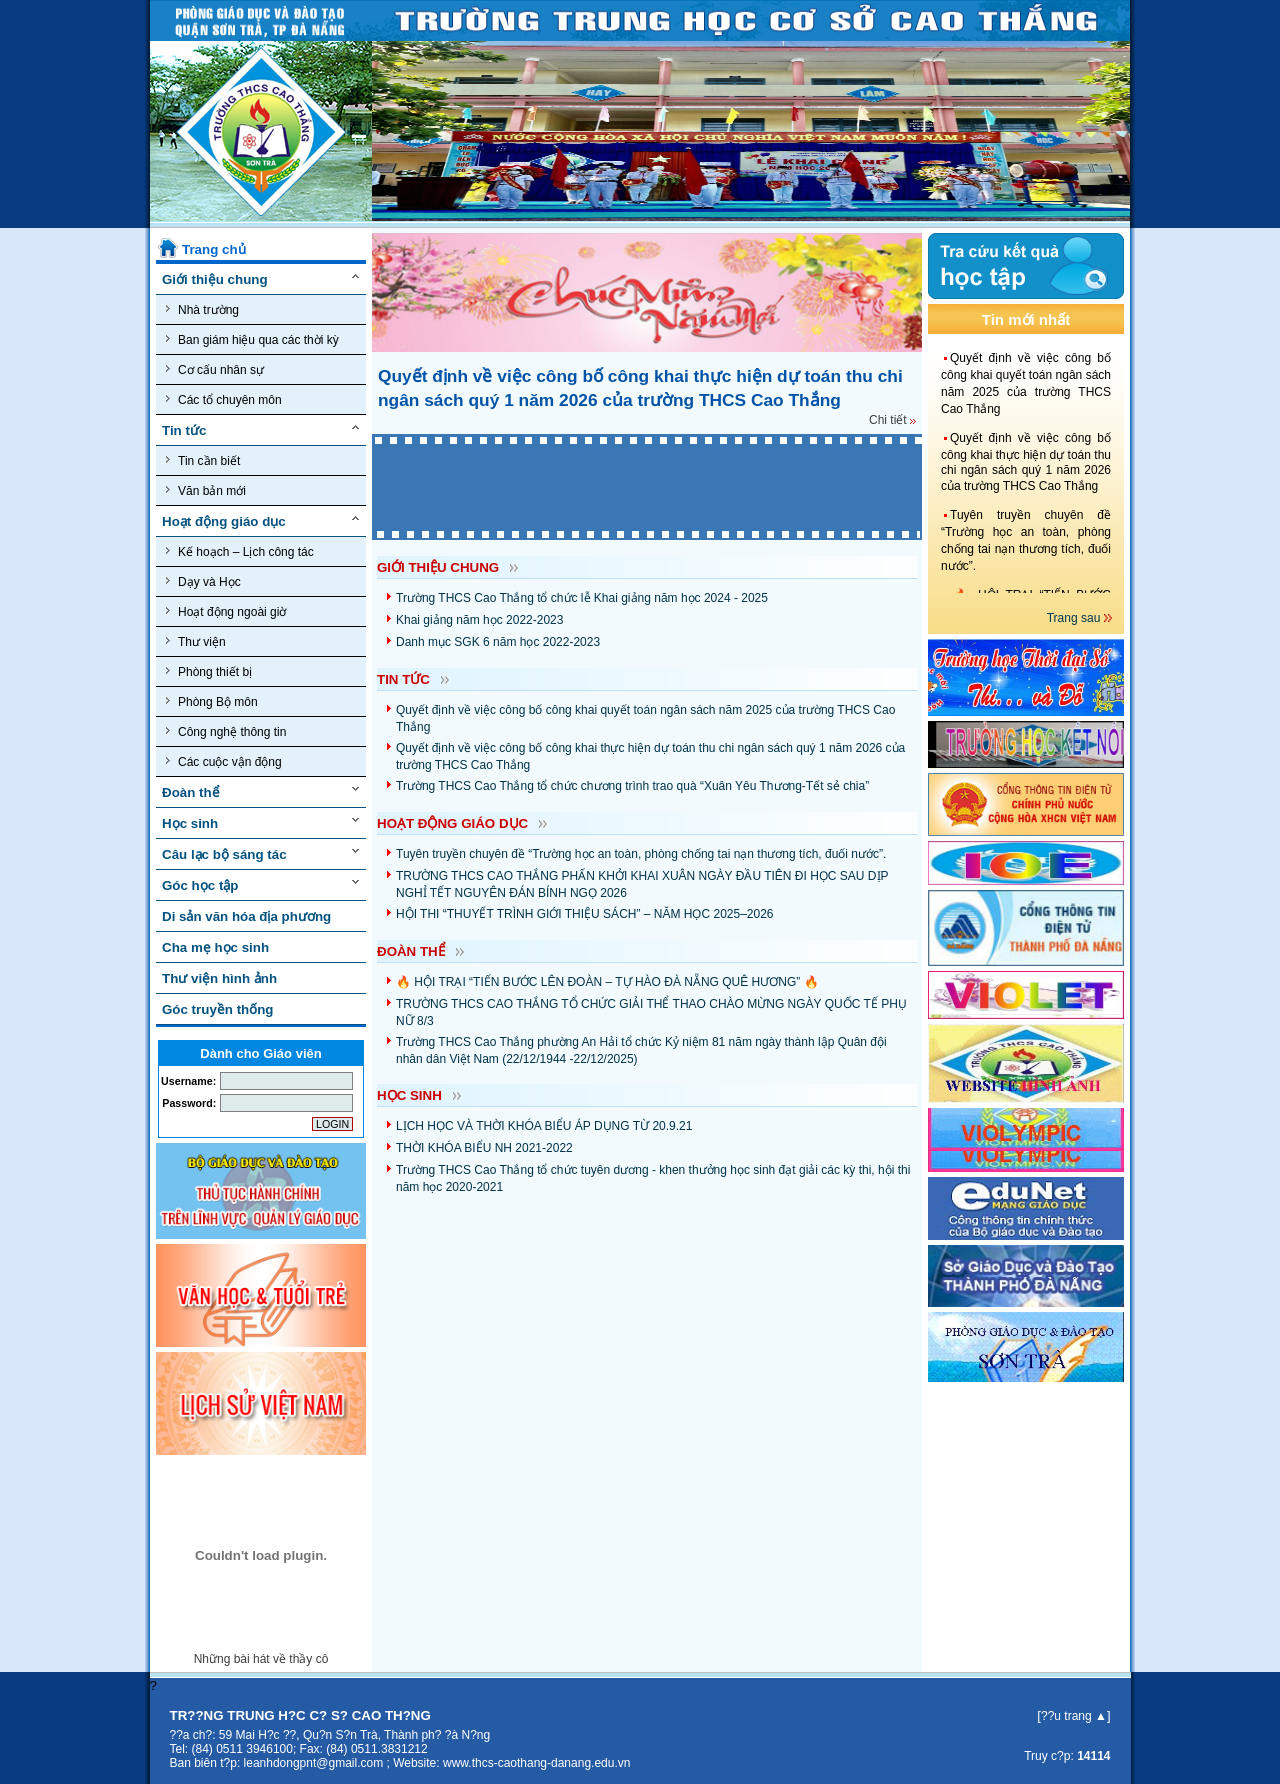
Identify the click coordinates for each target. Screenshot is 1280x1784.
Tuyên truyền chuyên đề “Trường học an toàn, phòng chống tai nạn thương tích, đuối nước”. (641, 854)
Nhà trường (202, 309)
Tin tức (184, 430)
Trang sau (1075, 618)
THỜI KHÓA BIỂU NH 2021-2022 (484, 1148)
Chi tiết (892, 420)
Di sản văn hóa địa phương (246, 916)
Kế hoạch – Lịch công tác (240, 551)
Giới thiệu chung (215, 279)
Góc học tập (200, 885)
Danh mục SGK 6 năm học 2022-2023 (498, 642)
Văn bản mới (206, 490)
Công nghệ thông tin (226, 731)
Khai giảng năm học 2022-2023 (479, 620)
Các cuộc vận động (224, 761)
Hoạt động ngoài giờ (226, 611)
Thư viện (196, 641)
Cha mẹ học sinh (215, 947)
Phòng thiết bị (209, 671)
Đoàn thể (191, 792)
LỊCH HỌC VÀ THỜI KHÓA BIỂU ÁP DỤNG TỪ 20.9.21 (544, 1126)
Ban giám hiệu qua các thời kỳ (252, 339)
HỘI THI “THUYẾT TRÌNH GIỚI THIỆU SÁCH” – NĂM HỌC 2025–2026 (585, 914)
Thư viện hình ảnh (219, 978)
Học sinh (190, 823)
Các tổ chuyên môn (224, 399)
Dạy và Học (203, 581)
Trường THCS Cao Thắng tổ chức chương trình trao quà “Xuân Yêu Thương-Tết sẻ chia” (632, 786)
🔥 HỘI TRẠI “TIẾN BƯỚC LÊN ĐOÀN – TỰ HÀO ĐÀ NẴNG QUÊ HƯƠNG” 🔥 (607, 982)
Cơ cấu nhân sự (215, 369)
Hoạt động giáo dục (224, 521)
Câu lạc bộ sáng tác (224, 854)
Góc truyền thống (218, 1009)
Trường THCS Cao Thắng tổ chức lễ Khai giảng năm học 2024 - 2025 (582, 598)
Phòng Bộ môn (212, 701)
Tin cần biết (203, 460)
